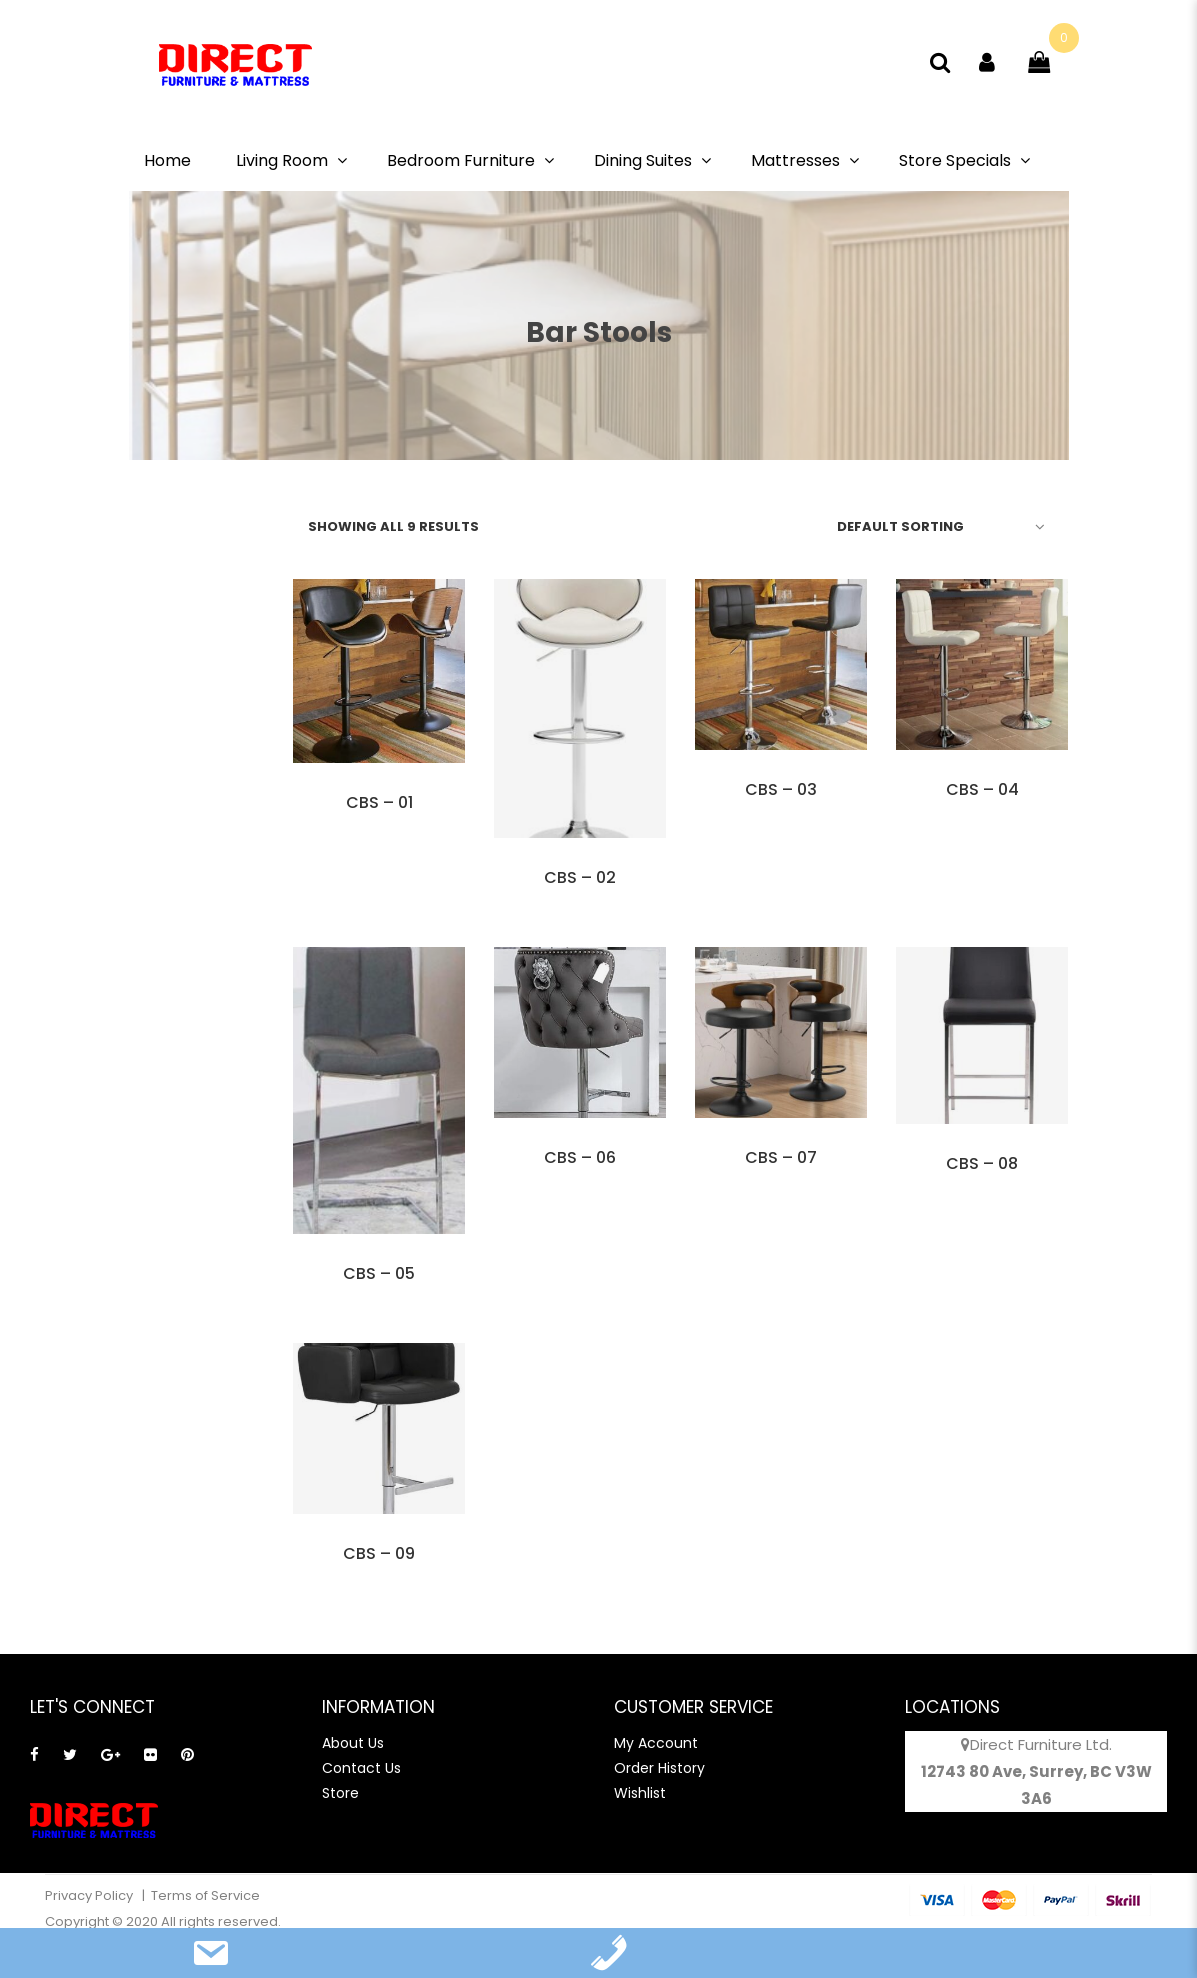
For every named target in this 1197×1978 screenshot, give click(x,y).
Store (340, 1793)
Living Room (282, 160)
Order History (659, 1768)
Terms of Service (205, 1895)
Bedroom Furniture (461, 160)
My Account (656, 1743)
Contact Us (361, 1768)
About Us (353, 1743)
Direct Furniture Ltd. (1041, 1744)
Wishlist (640, 1793)
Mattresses (795, 160)
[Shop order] (937, 526)
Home (167, 160)
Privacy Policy (90, 1895)
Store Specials (955, 160)
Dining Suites (643, 160)
